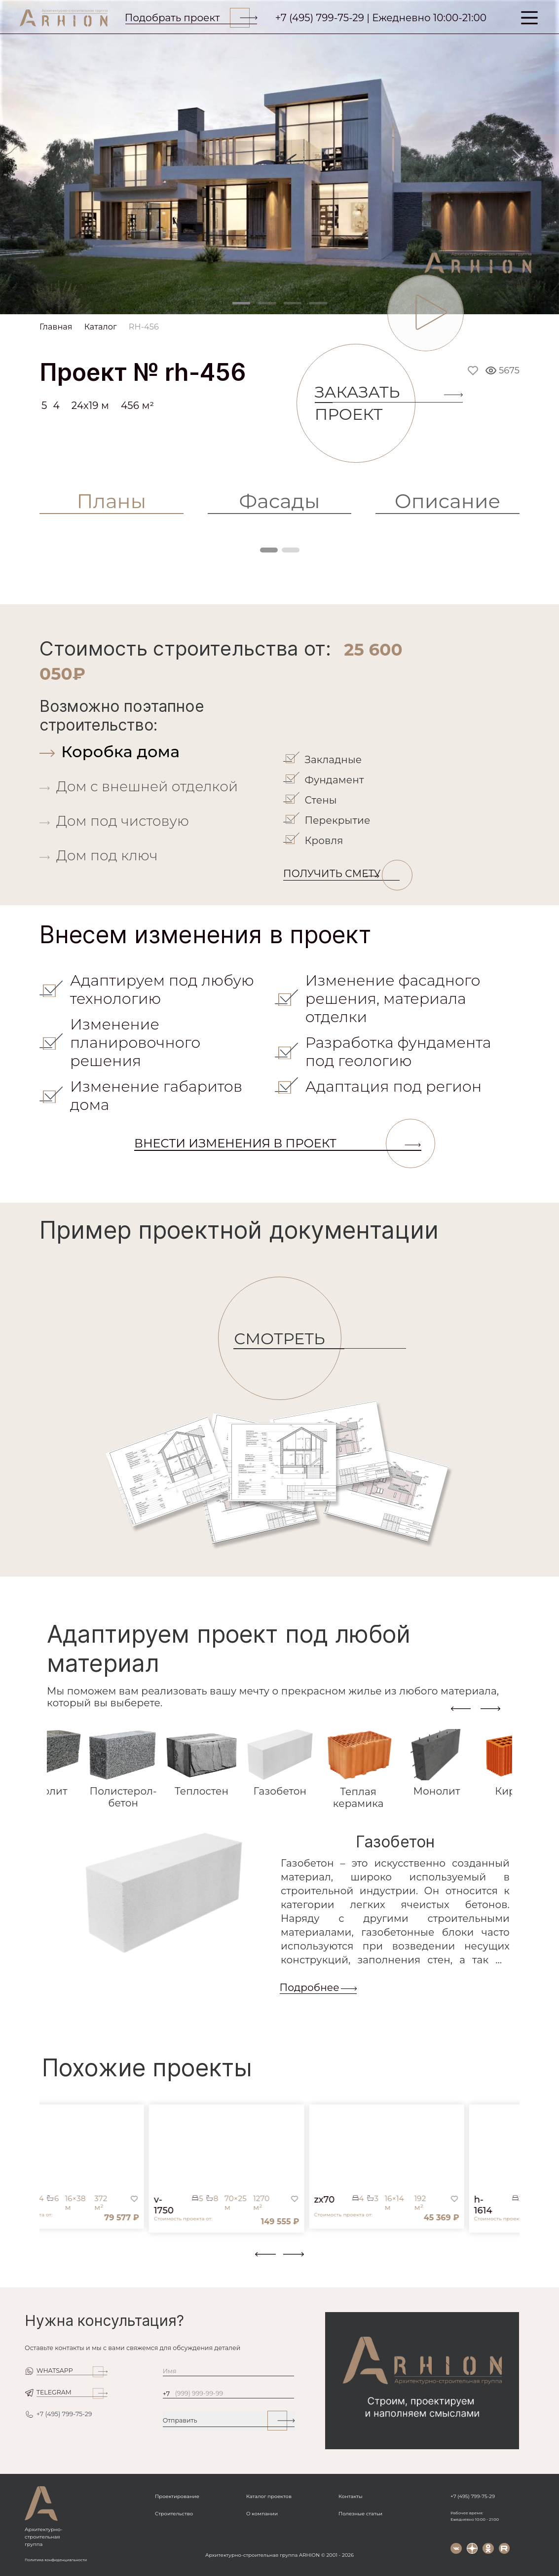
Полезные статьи (360, 2513)
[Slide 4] (318, 303)
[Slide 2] (267, 303)
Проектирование (177, 2496)
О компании (262, 2513)
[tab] (159, 751)
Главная (56, 326)
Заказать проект (365, 403)
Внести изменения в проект (277, 1143)
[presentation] (461, 1708)
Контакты (350, 2496)
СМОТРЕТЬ (287, 1339)
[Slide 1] (241, 303)
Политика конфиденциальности (56, 2560)
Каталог (100, 326)
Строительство (174, 2513)
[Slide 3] (292, 303)
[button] (45, 2260)
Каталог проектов (269, 2496)
